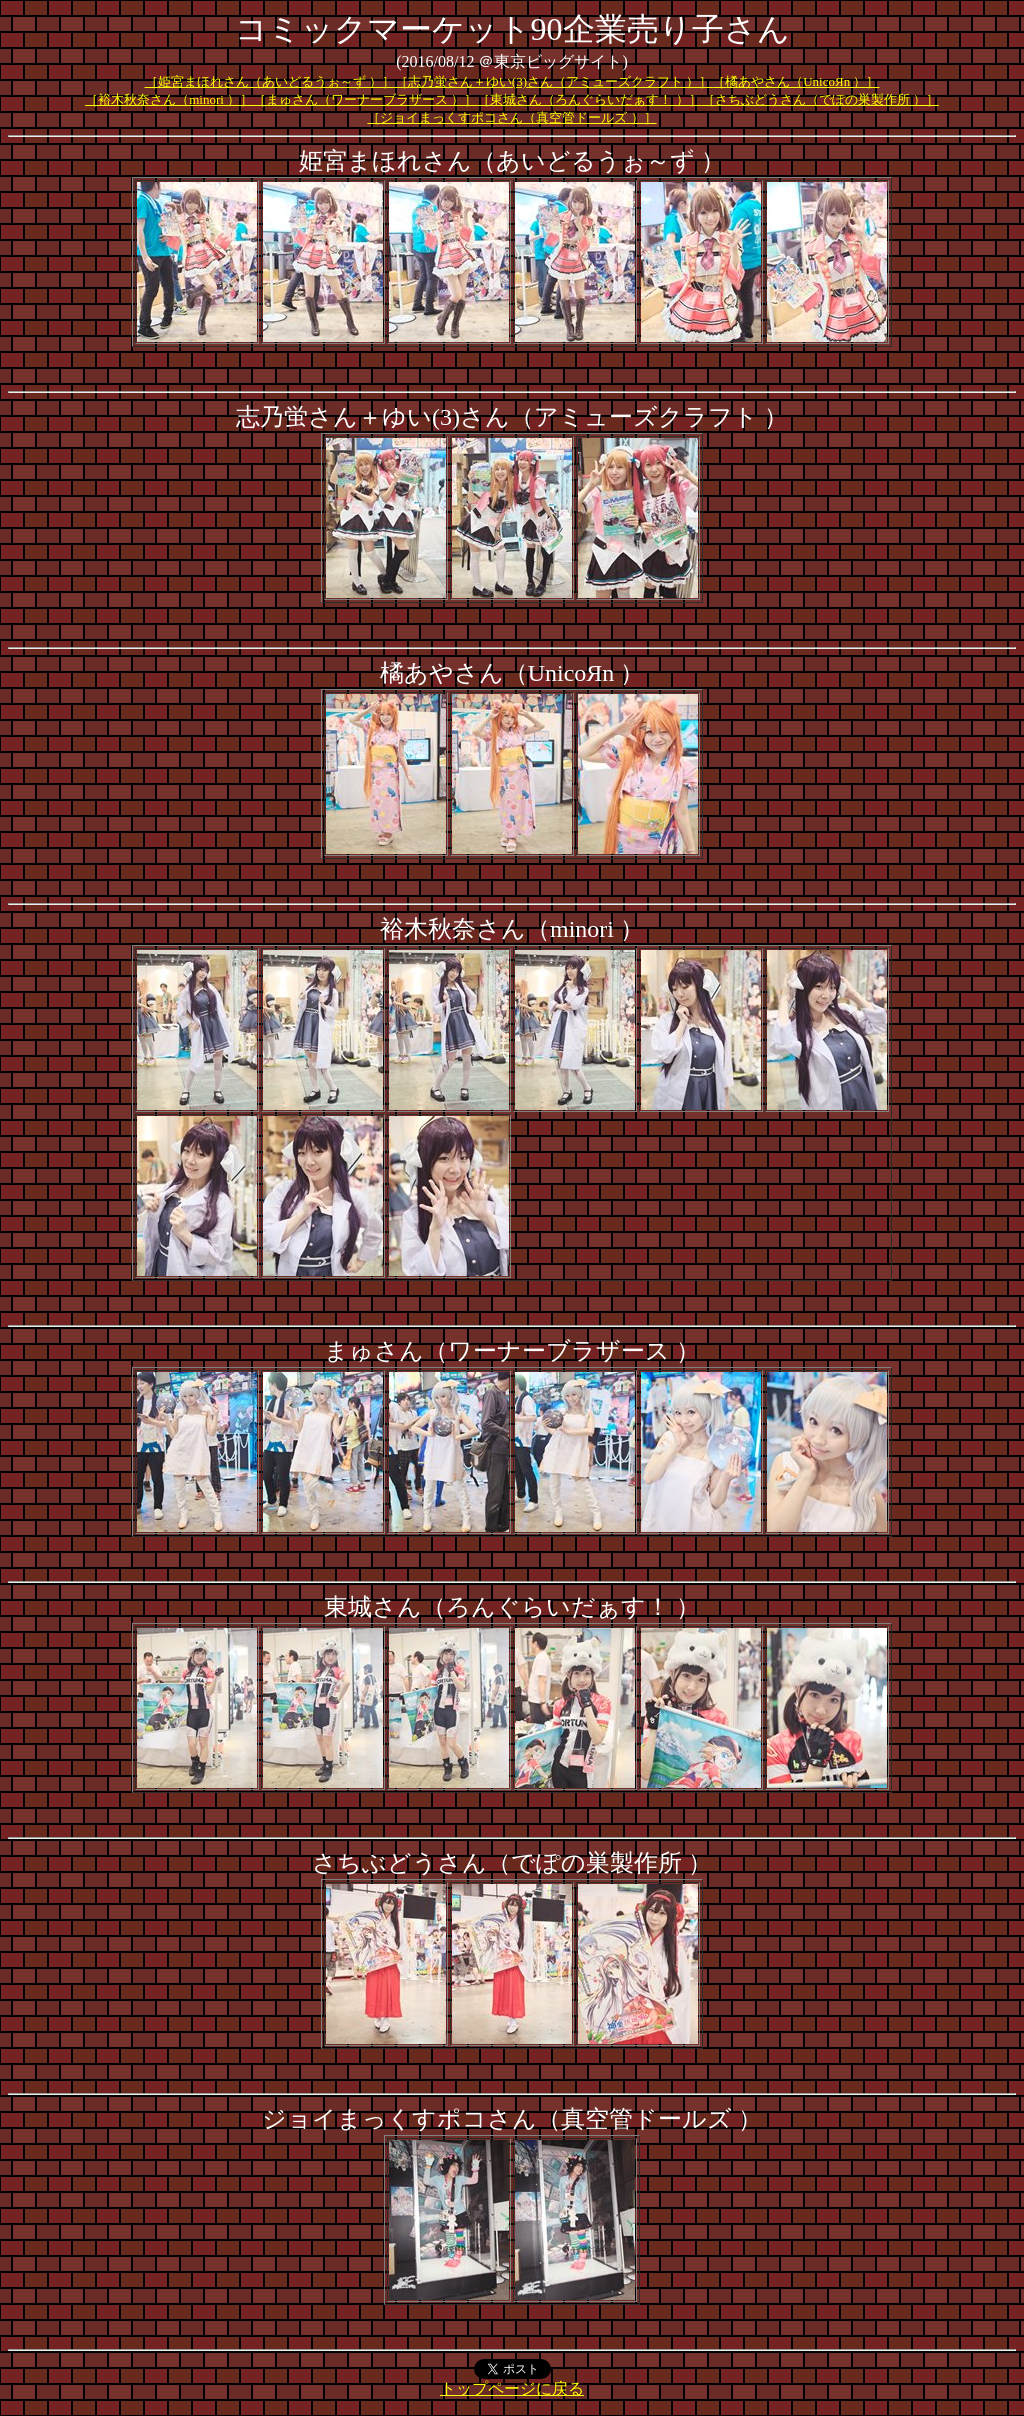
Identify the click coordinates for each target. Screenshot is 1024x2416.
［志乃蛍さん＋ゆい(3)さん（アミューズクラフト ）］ (553, 81)
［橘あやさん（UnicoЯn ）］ (795, 81)
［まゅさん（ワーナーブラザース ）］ (365, 99)
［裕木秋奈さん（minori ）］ (169, 99)
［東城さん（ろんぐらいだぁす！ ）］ (589, 99)
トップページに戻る (512, 2388)
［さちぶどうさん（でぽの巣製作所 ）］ (820, 99)
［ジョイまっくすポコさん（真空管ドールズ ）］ (511, 117)
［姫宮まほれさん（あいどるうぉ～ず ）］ (270, 81)
